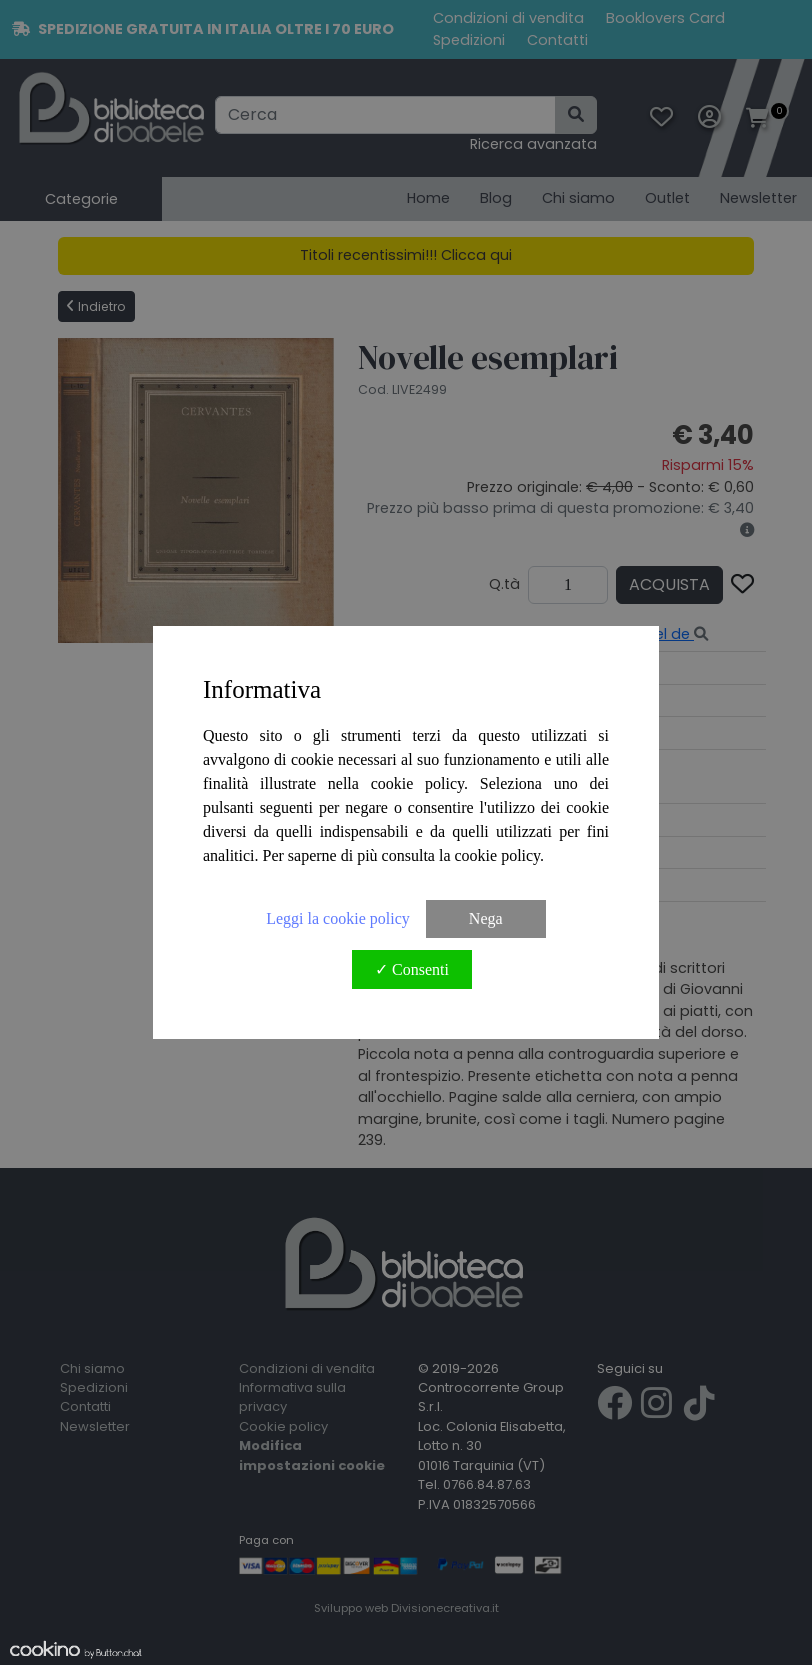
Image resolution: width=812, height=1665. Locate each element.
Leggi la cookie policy (338, 918)
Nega (486, 918)
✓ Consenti (412, 969)
